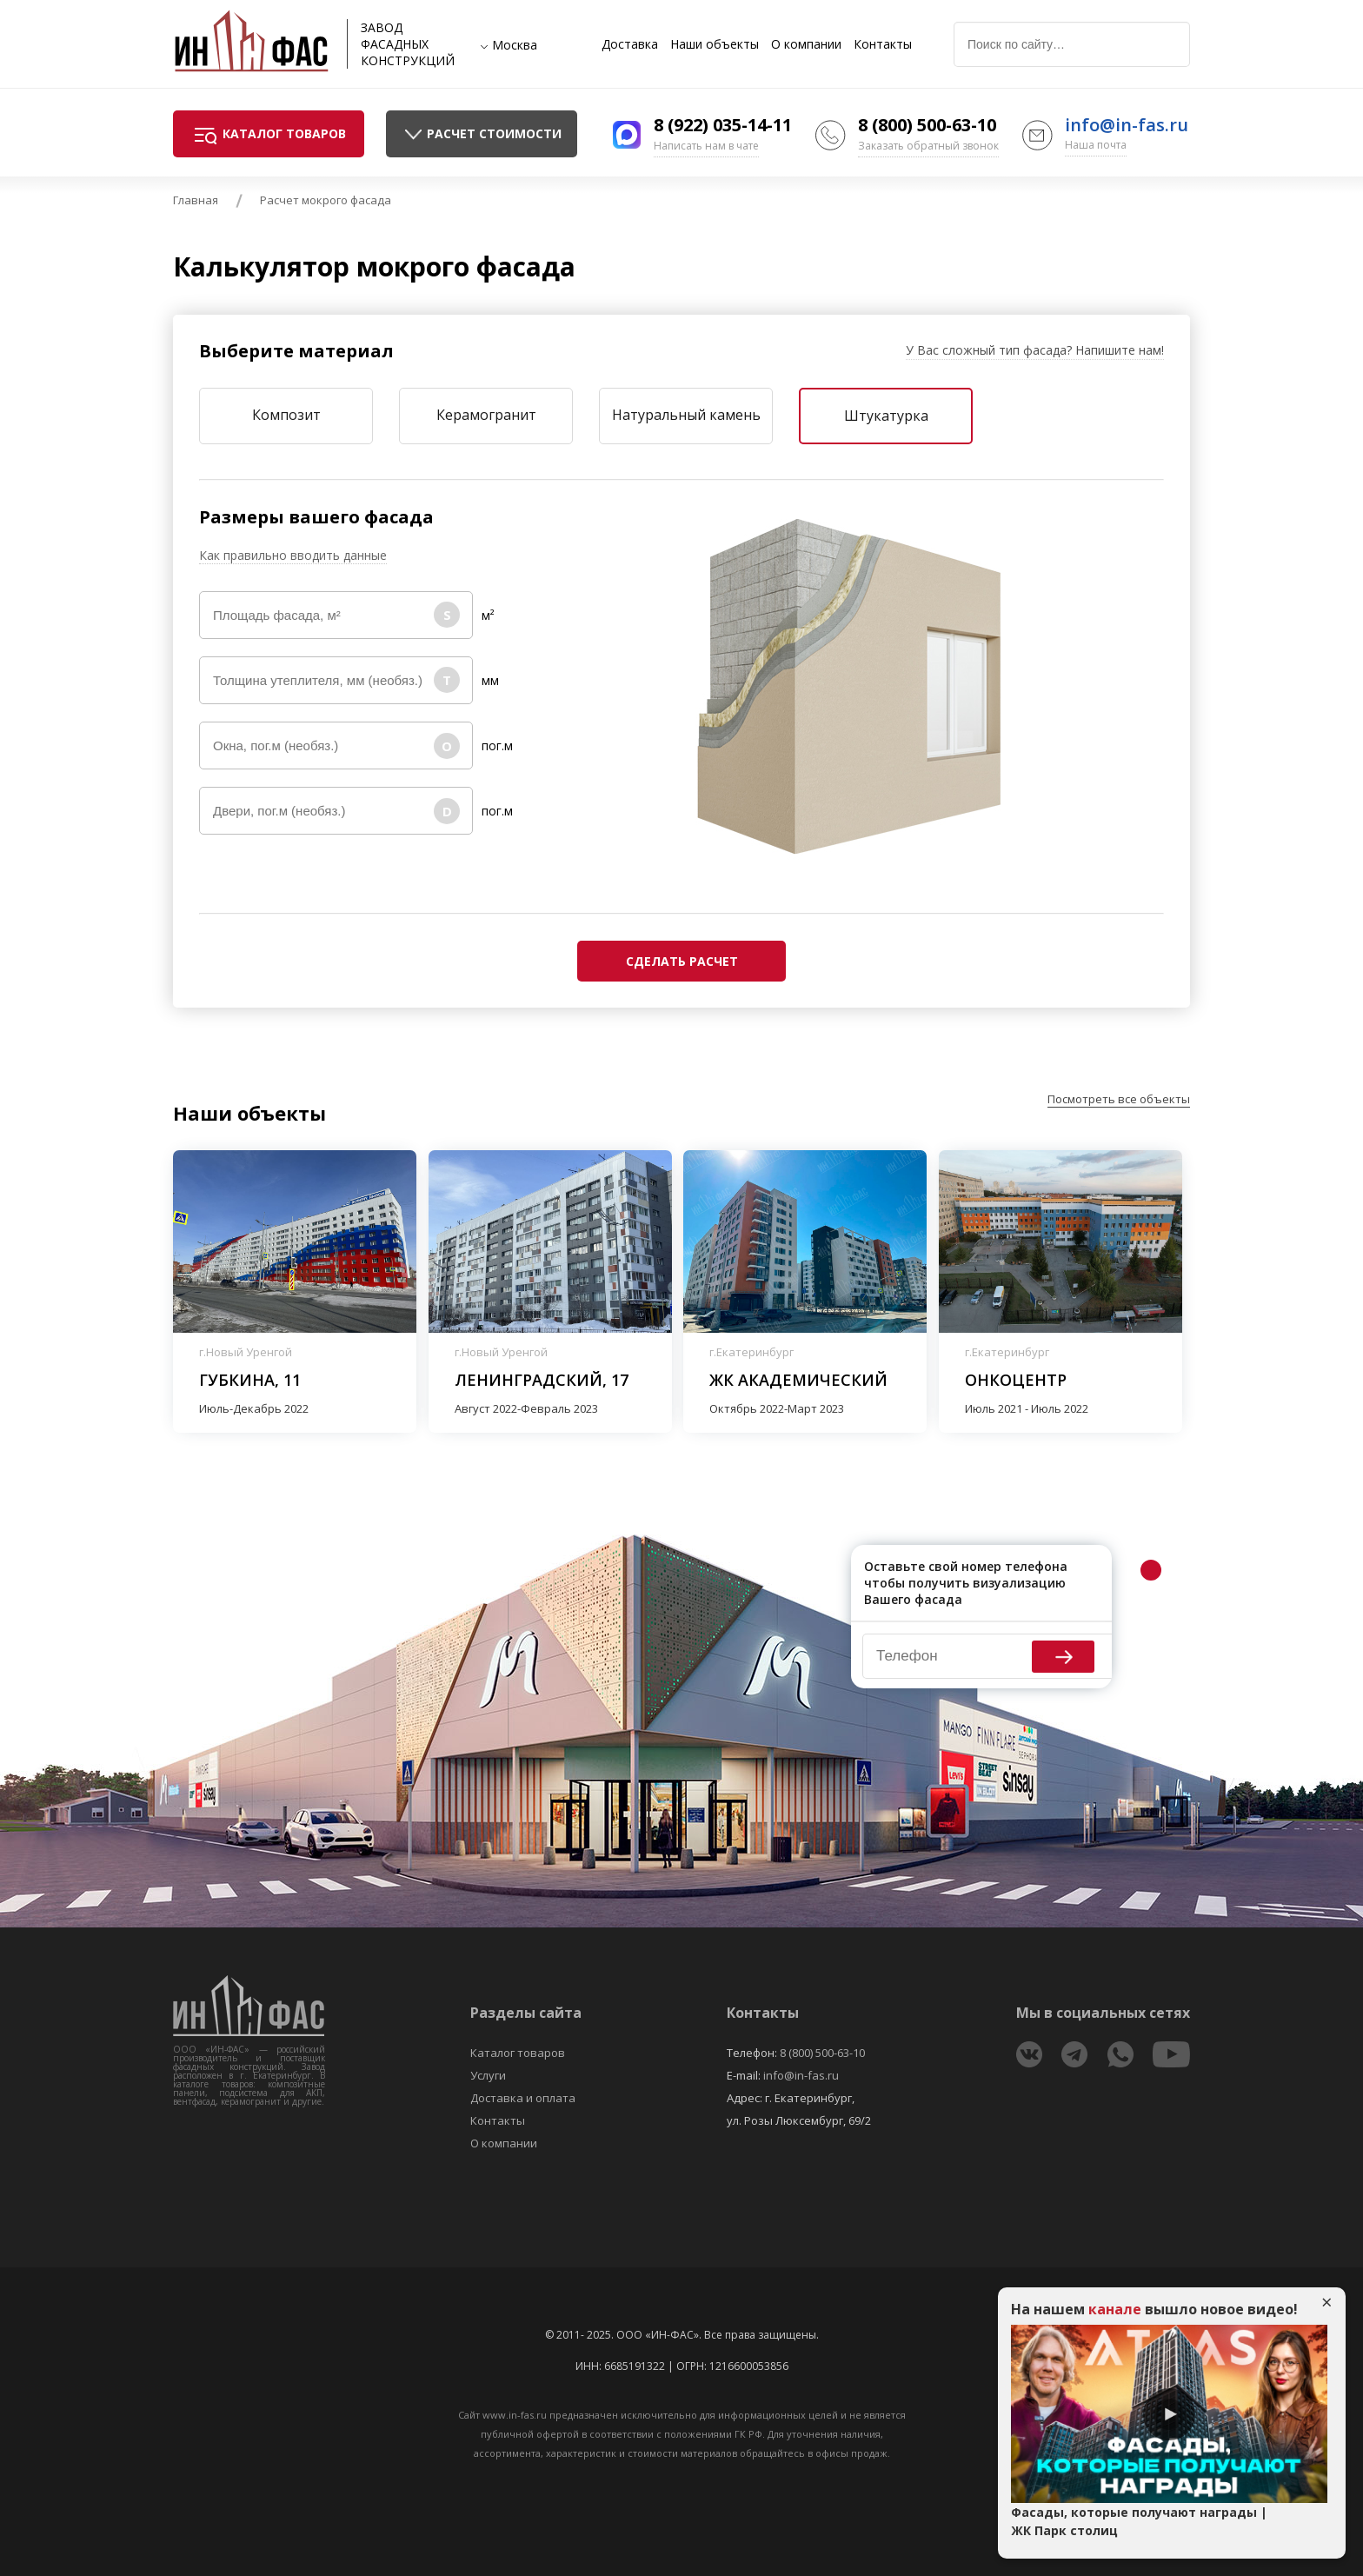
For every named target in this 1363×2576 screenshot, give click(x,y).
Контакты (883, 44)
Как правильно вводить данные (293, 555)
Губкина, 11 (250, 1379)
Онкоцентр (1016, 1379)
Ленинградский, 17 (541, 1379)
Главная (195, 200)
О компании (806, 44)
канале (1114, 2309)
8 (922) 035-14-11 (723, 124)
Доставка (630, 44)
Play (1169, 2414)
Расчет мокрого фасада (325, 200)
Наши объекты (714, 44)
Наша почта (1096, 144)
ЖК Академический (798, 1379)
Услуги (488, 2075)
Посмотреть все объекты (1118, 1099)
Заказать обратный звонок (928, 145)
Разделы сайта (526, 2013)
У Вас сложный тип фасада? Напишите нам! (1035, 350)
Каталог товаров (517, 2052)
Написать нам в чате (706, 145)
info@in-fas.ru (1126, 124)
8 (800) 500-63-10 (927, 124)
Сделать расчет (682, 961)
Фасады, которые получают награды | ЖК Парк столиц (1139, 2521)
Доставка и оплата (522, 2098)
